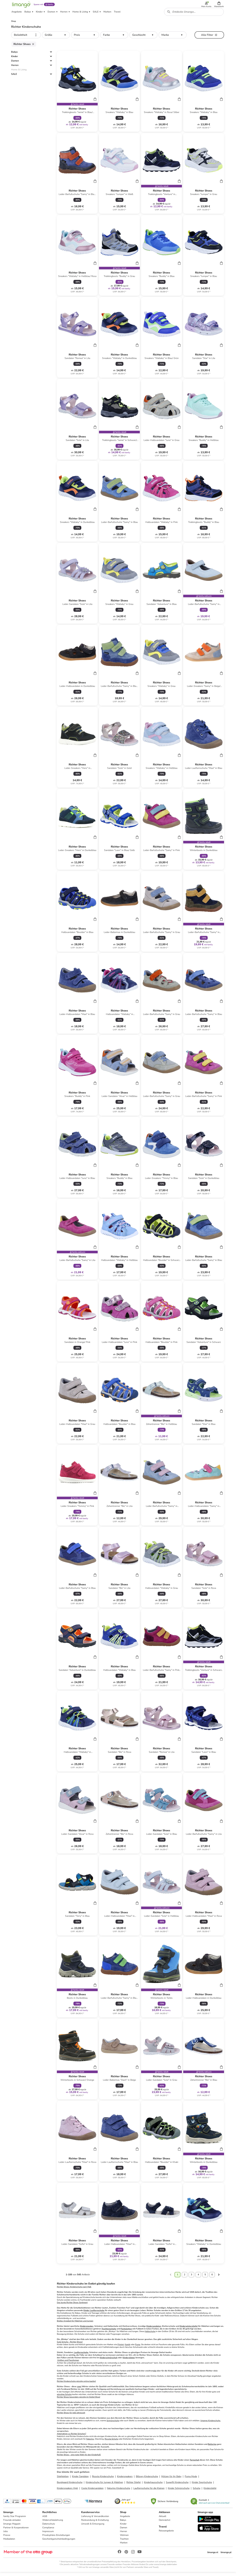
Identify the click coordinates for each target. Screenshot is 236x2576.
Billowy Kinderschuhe (147, 2479)
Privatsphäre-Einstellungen (56, 2538)
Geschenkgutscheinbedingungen (59, 2542)
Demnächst (164, 2523)
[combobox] (194, 14)
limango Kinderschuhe (210, 2423)
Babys (14, 55)
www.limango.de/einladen (165, 2568)
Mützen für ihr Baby (171, 2479)
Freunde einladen (12, 2523)
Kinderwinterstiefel (189, 2329)
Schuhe (196, 2491)
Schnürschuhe (113, 2423)
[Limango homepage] (20, 5)
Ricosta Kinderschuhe (103, 2479)
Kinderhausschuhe (153, 2485)
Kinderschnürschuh (108, 2360)
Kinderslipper (129, 2360)
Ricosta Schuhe (111, 2442)
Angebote (125, 2519)
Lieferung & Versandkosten (95, 2519)
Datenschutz (49, 2527)
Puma (137, 2347)
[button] (219, 5)
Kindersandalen (153, 2329)
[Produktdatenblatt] (77, 94)
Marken (124, 2546)
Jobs (6, 2534)
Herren (15, 68)
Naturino (90, 2442)
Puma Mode (191, 2479)
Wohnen (124, 2538)
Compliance (48, 2531)
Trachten (124, 2542)
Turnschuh (194, 2463)
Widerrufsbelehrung (53, 2523)
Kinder (14, 59)
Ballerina (212, 2447)
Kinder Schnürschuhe (178, 2491)
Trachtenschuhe (108, 2331)
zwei (79, 2389)
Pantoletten (126, 2331)
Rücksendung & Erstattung (95, 2523)
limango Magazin (12, 2527)
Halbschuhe (150, 2334)
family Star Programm (15, 2519)
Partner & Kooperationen (16, 2531)
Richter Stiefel (133, 2485)
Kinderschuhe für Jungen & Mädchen (104, 2485)
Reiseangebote (166, 2534)
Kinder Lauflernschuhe (93, 2313)
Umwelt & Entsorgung (92, 2527)
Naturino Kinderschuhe (118, 2491)
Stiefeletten (63, 2479)
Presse (7, 2538)
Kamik (127, 2347)
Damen (15, 63)
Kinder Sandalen (80, 2479)
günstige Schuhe (64, 2397)
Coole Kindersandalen (92, 2491)
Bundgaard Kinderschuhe (69, 2485)
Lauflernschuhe (81, 2355)
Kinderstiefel (210, 2491)
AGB (45, 2519)
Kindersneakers (125, 2479)
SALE (14, 77)
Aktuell (162, 2519)
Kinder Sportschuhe (202, 2485)
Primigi (121, 2347)
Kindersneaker (86, 2329)
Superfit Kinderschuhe (177, 2485)
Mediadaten (10, 2542)
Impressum (48, 2534)
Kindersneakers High (67, 2491)
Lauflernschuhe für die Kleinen (149, 2491)
